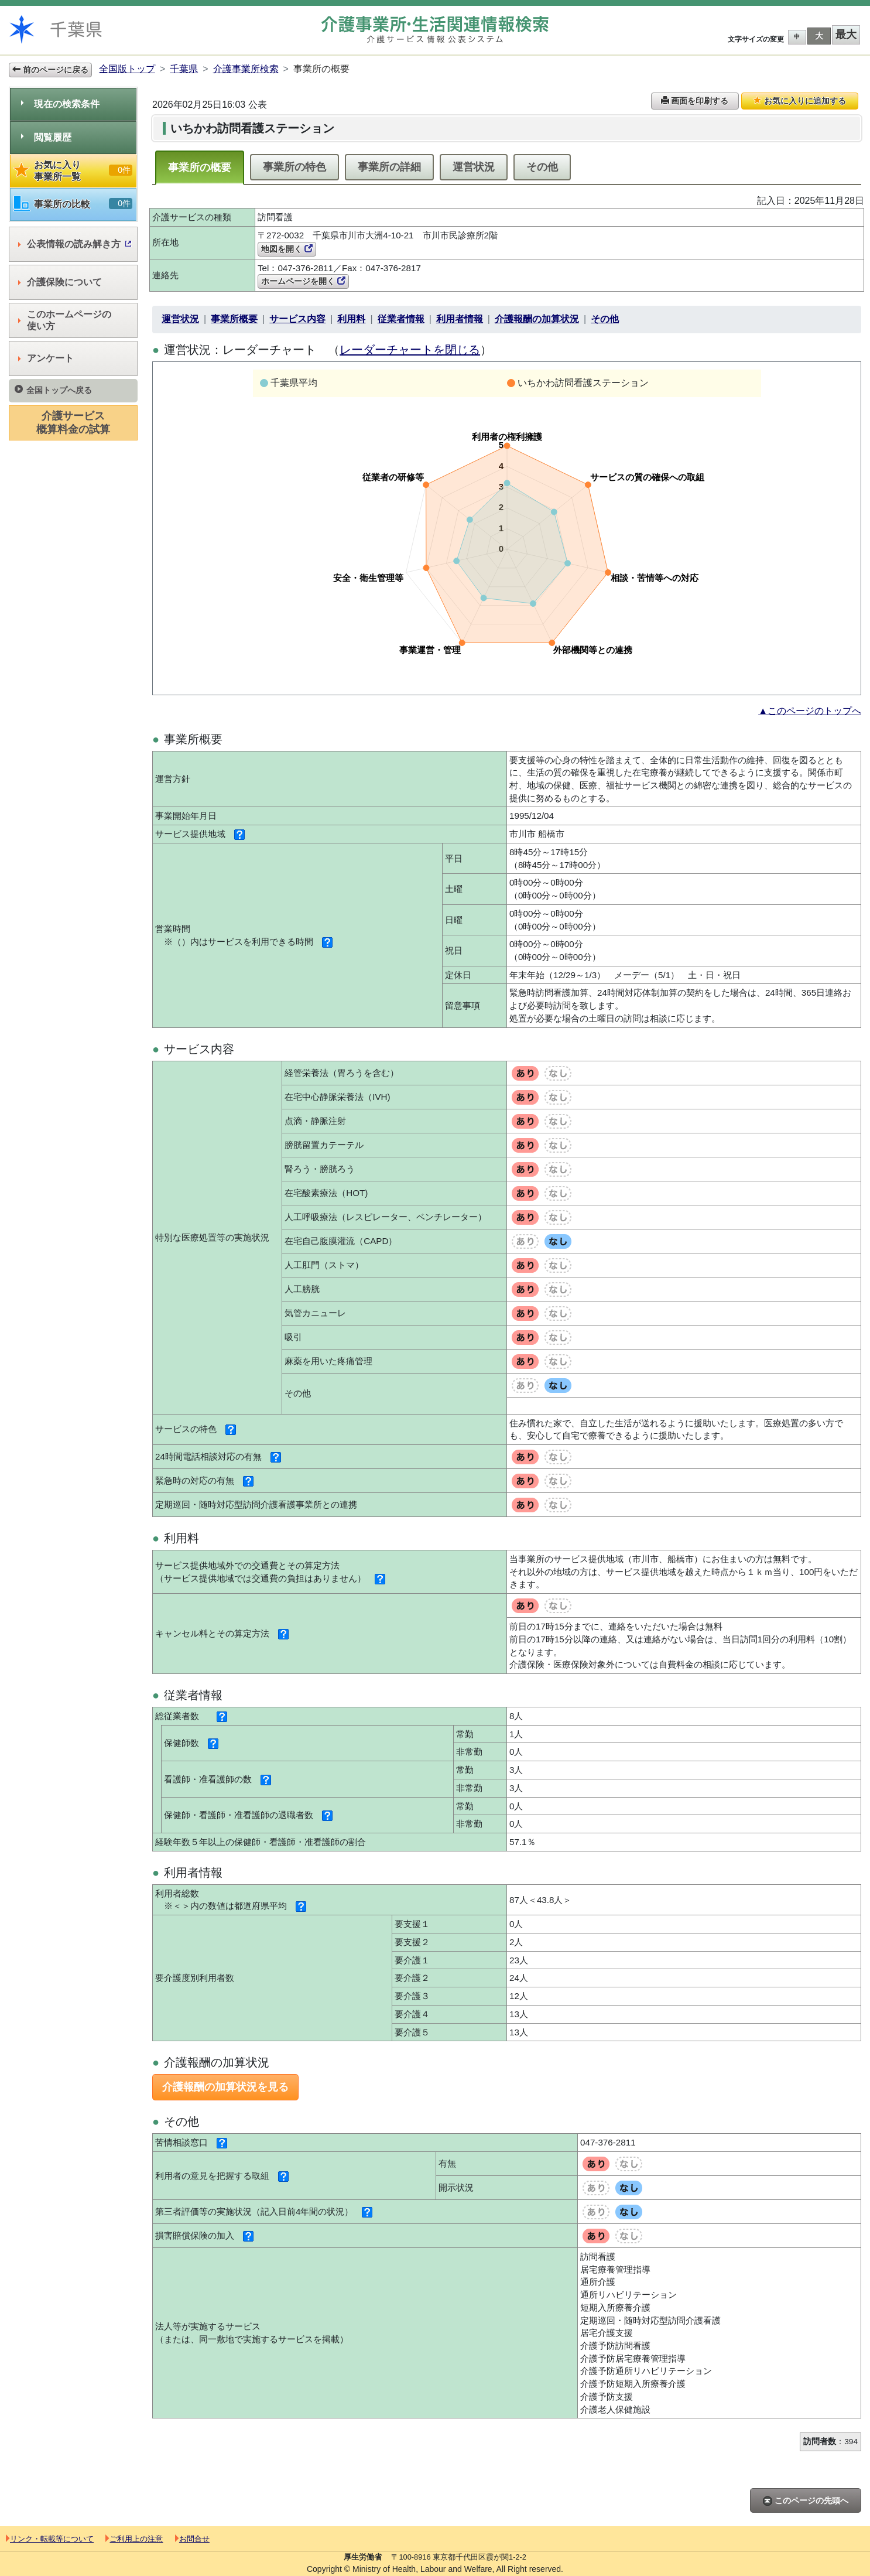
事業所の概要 (199, 167)
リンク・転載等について (50, 2538)
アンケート (46, 358)
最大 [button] (846, 34)
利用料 (351, 319)
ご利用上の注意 (134, 2538)
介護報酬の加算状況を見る (225, 2087)
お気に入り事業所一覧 (73, 171)
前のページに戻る (50, 69)
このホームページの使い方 (64, 320)
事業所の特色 (294, 167)
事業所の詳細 (389, 167)
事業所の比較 (73, 204)
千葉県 (184, 69)
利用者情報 (459, 319)
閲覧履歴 (46, 137)
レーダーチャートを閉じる (410, 349)
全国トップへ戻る (53, 390)
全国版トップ (127, 69)
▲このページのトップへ (809, 711)
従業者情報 (401, 319)
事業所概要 (234, 319)
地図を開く (287, 249)
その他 (542, 167)
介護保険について (60, 282)
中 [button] (797, 36)
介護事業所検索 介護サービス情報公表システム (435, 30)
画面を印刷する (695, 100)
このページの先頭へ (805, 2501)
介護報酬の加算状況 (537, 319)
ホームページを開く (303, 281)
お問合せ (192, 2538)
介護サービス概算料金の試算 (73, 422)
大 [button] (819, 35)
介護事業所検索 (246, 69)
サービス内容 (297, 319)
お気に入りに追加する (799, 100)
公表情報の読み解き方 (74, 244)
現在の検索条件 (60, 104)
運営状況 (474, 167)
